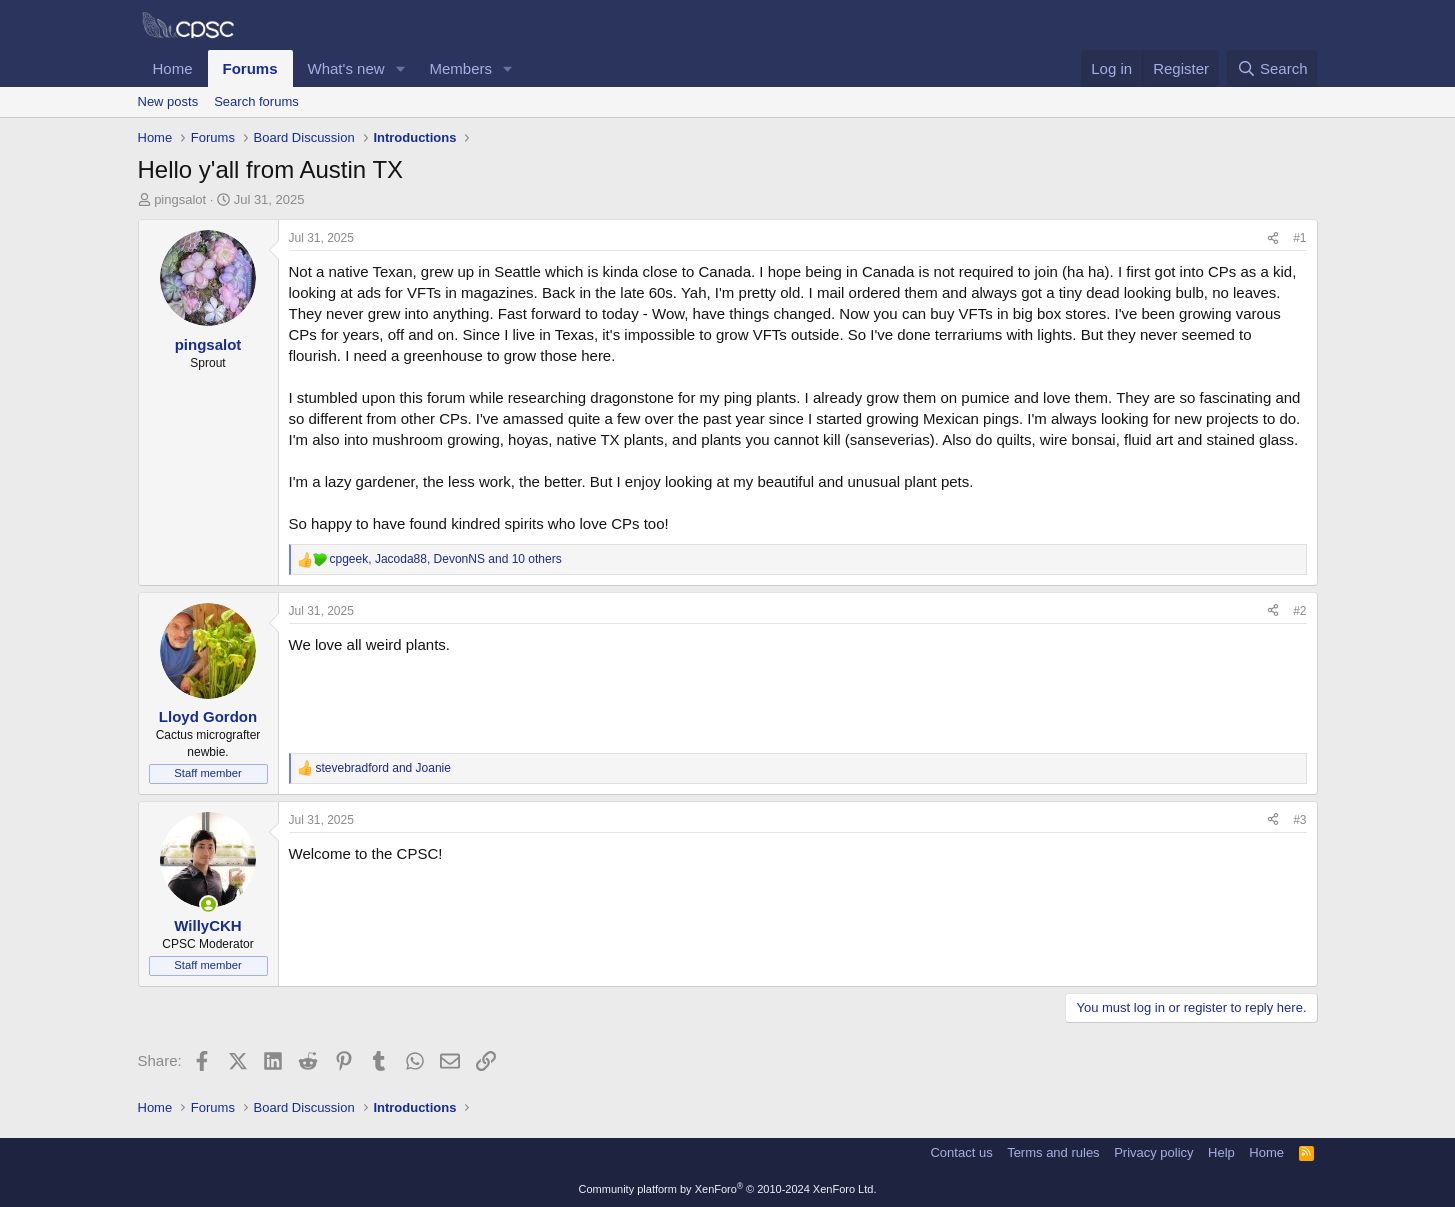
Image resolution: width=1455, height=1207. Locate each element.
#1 (1299, 238)
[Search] (1272, 68)
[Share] (1273, 238)
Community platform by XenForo (728, 1189)
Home (173, 68)
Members (460, 68)
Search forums (256, 101)
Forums (250, 68)
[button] (400, 68)
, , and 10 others (446, 559)
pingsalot (180, 199)
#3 (1299, 820)
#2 (1299, 611)
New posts (168, 101)
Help (1221, 1152)
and (383, 768)
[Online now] (208, 904)
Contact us (961, 1152)
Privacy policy (1153, 1152)
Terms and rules (1053, 1152)
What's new (346, 68)
